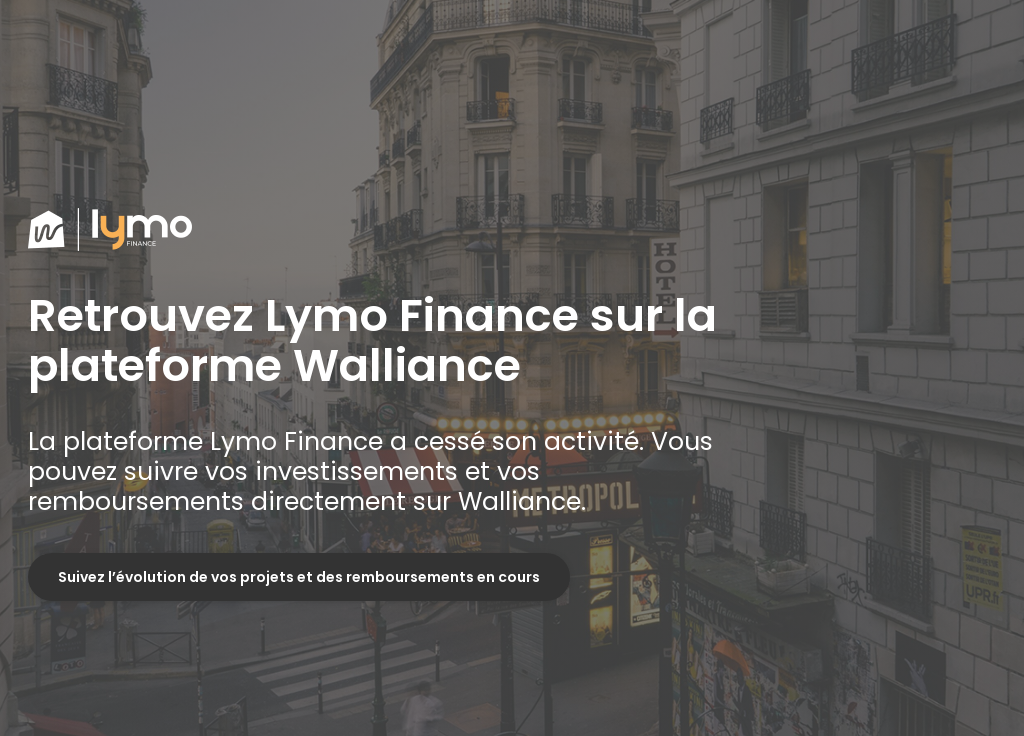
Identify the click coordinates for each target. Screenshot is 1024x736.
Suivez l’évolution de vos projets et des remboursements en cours (299, 577)
